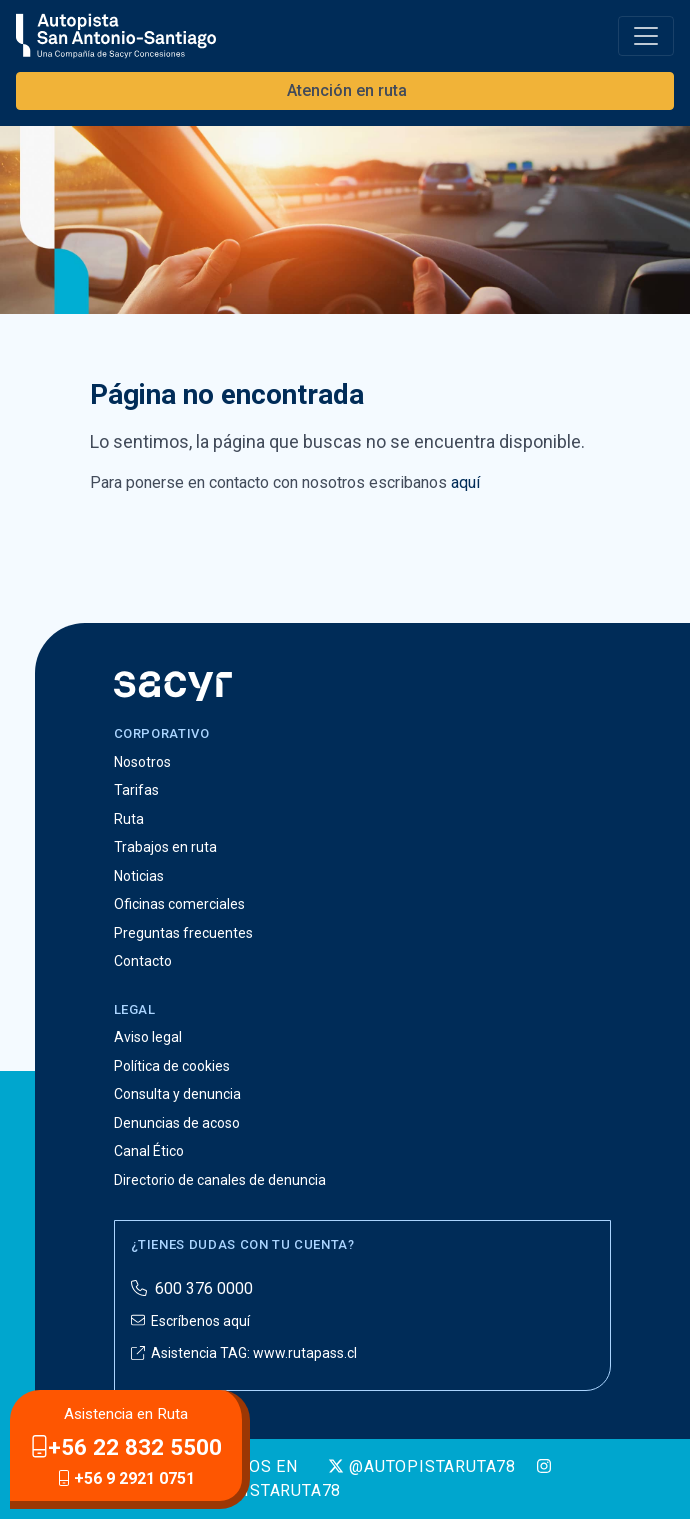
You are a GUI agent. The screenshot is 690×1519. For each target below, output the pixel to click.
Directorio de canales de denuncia (220, 1180)
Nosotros (142, 762)
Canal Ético (149, 1151)
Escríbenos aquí (190, 1321)
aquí (465, 482)
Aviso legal (148, 1037)
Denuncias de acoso (177, 1123)
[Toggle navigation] (646, 36)
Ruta (129, 819)
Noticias (139, 876)
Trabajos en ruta (165, 847)
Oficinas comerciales (179, 904)
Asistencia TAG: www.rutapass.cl (244, 1353)
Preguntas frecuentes (183, 933)
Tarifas (136, 790)
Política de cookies (172, 1066)
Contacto (143, 961)
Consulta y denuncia (177, 1094)
